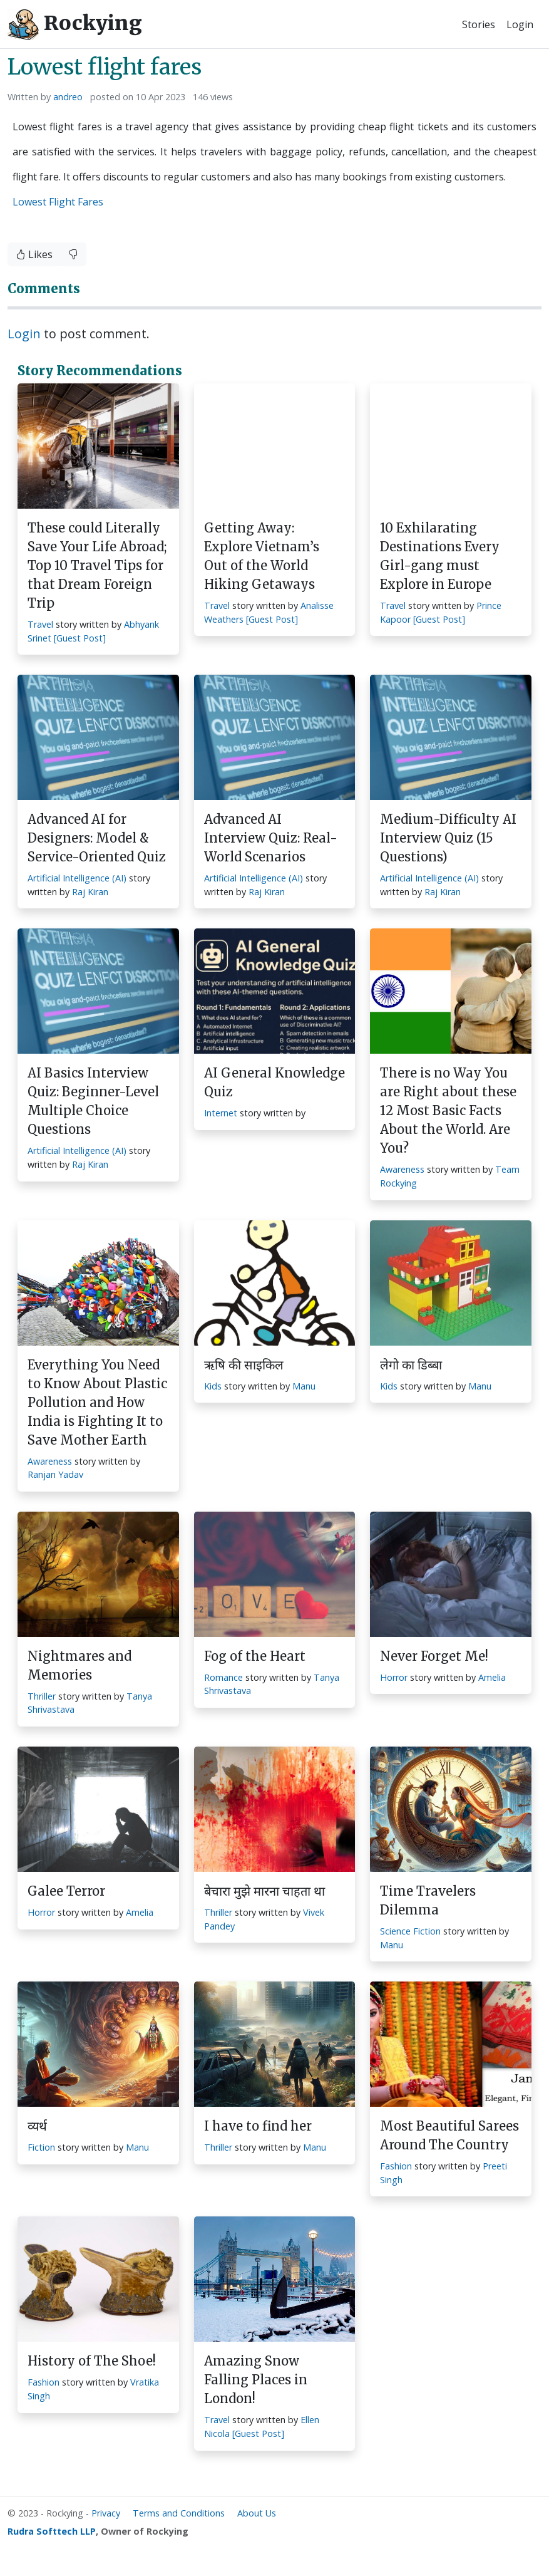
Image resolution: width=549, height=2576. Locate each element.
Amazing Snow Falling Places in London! (255, 2379)
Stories (478, 24)
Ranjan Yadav (55, 1474)
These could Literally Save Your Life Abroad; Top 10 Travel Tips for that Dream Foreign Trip (97, 565)
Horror (394, 1677)
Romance (223, 1677)
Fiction (41, 2147)
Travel (40, 624)
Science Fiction (410, 1931)
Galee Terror (66, 1891)
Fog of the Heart (254, 1656)
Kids (213, 1386)
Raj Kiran (90, 892)
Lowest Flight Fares (58, 202)
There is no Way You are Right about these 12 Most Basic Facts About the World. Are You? (448, 1110)
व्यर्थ (37, 2126)
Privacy (105, 2513)
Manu (304, 1386)
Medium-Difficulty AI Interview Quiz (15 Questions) (448, 838)
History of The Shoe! (92, 2361)
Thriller (42, 1696)
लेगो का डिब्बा (411, 1365)
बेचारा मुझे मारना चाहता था (264, 1891)
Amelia (492, 1677)
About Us (256, 2513)
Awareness (402, 1169)
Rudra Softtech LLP (52, 2531)
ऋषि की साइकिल (244, 1365)
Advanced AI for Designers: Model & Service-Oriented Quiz (97, 838)
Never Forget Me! (434, 1656)
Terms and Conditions (179, 2513)
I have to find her (258, 2126)
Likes (34, 254)
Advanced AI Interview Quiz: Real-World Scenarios (270, 838)
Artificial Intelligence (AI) (77, 878)
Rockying (75, 24)
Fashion (396, 2166)
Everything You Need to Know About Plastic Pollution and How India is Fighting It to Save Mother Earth (97, 1402)
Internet (220, 1113)
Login (519, 24)
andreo (68, 97)
